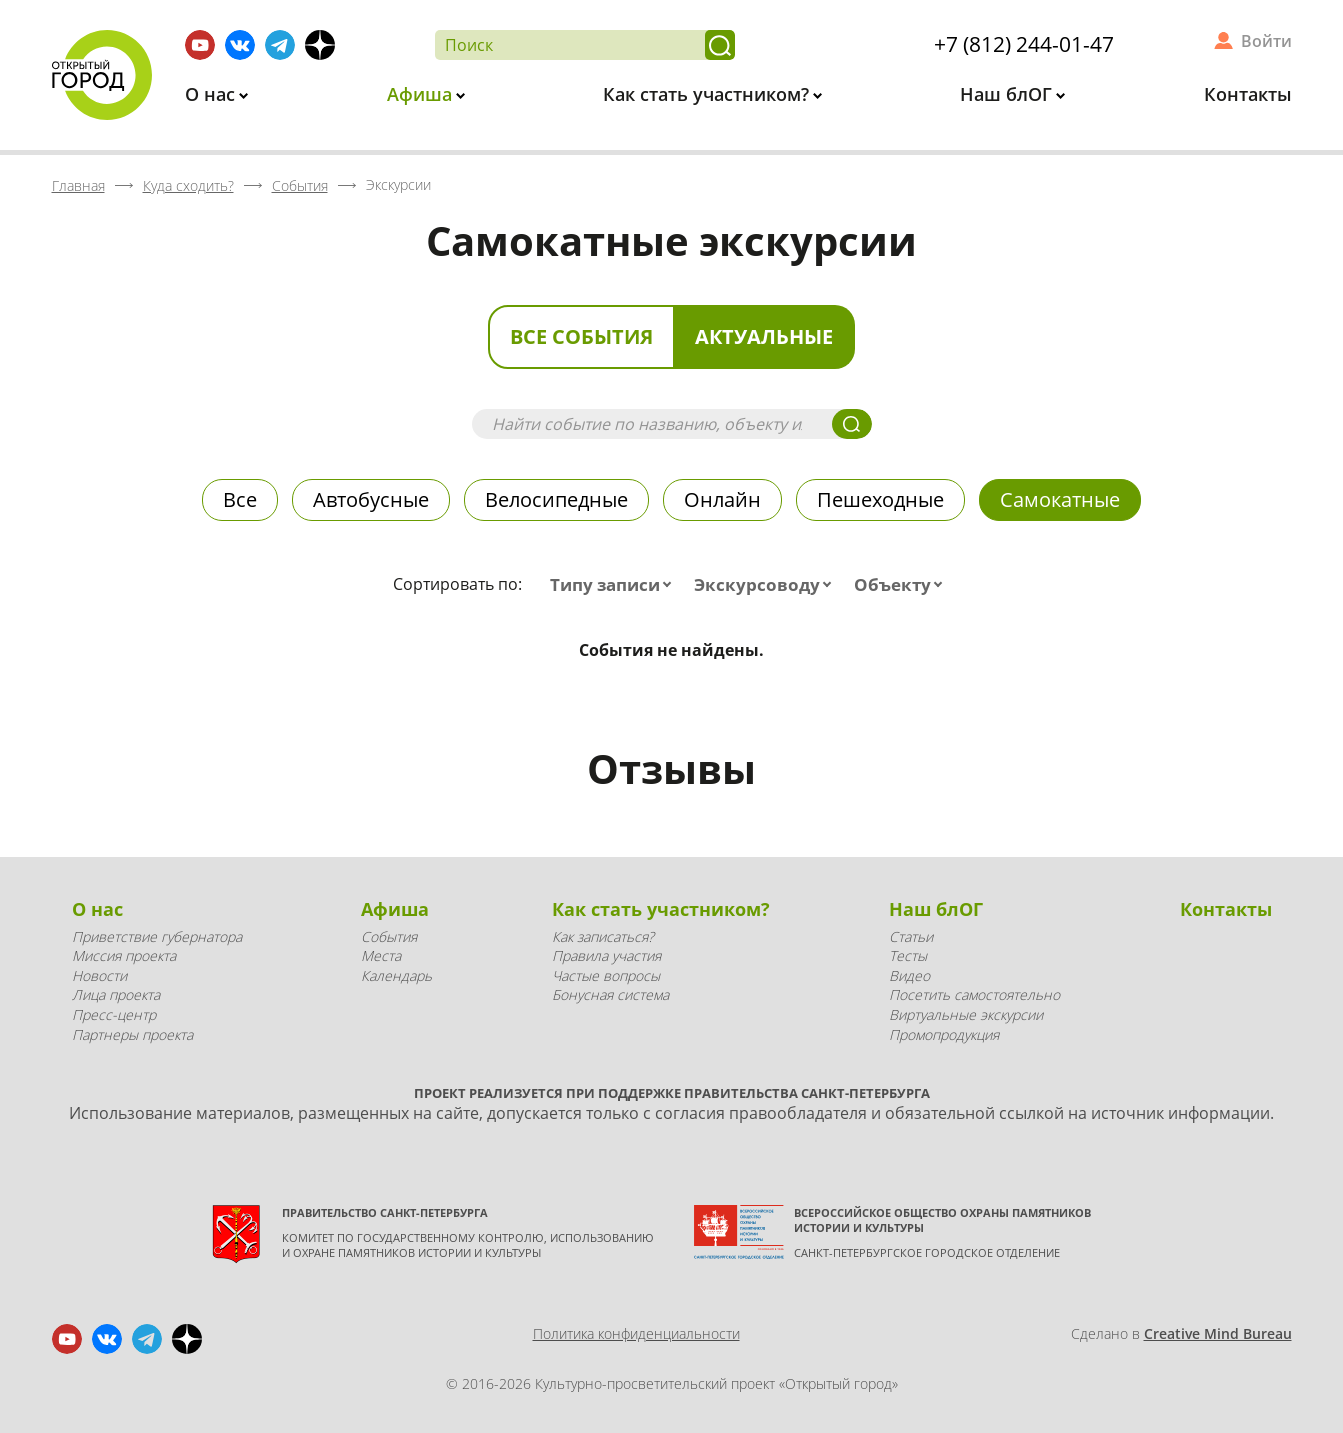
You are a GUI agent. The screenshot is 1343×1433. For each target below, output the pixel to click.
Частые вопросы (606, 975)
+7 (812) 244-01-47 (1024, 44)
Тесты (908, 955)
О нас (212, 94)
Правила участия (606, 955)
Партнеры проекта (132, 1034)
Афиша (422, 94)
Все (240, 499)
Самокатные (1060, 499)
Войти (1266, 41)
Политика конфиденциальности (636, 1333)
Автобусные (371, 499)
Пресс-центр (114, 1014)
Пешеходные (880, 499)
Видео (909, 975)
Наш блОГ (1008, 94)
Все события (581, 336)
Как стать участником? (708, 94)
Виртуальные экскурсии (966, 1014)
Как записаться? (603, 936)
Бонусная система (610, 994)
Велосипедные (556, 499)
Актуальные (764, 336)
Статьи (911, 936)
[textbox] (615, 585)
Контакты (1248, 94)
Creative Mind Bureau (1218, 1333)
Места (381, 955)
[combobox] (615, 585)
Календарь (396, 975)
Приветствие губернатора (157, 936)
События (389, 936)
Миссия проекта (124, 955)
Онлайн (722, 499)
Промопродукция (944, 1034)
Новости (99, 975)
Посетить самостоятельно (974, 994)
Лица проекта (116, 994)
